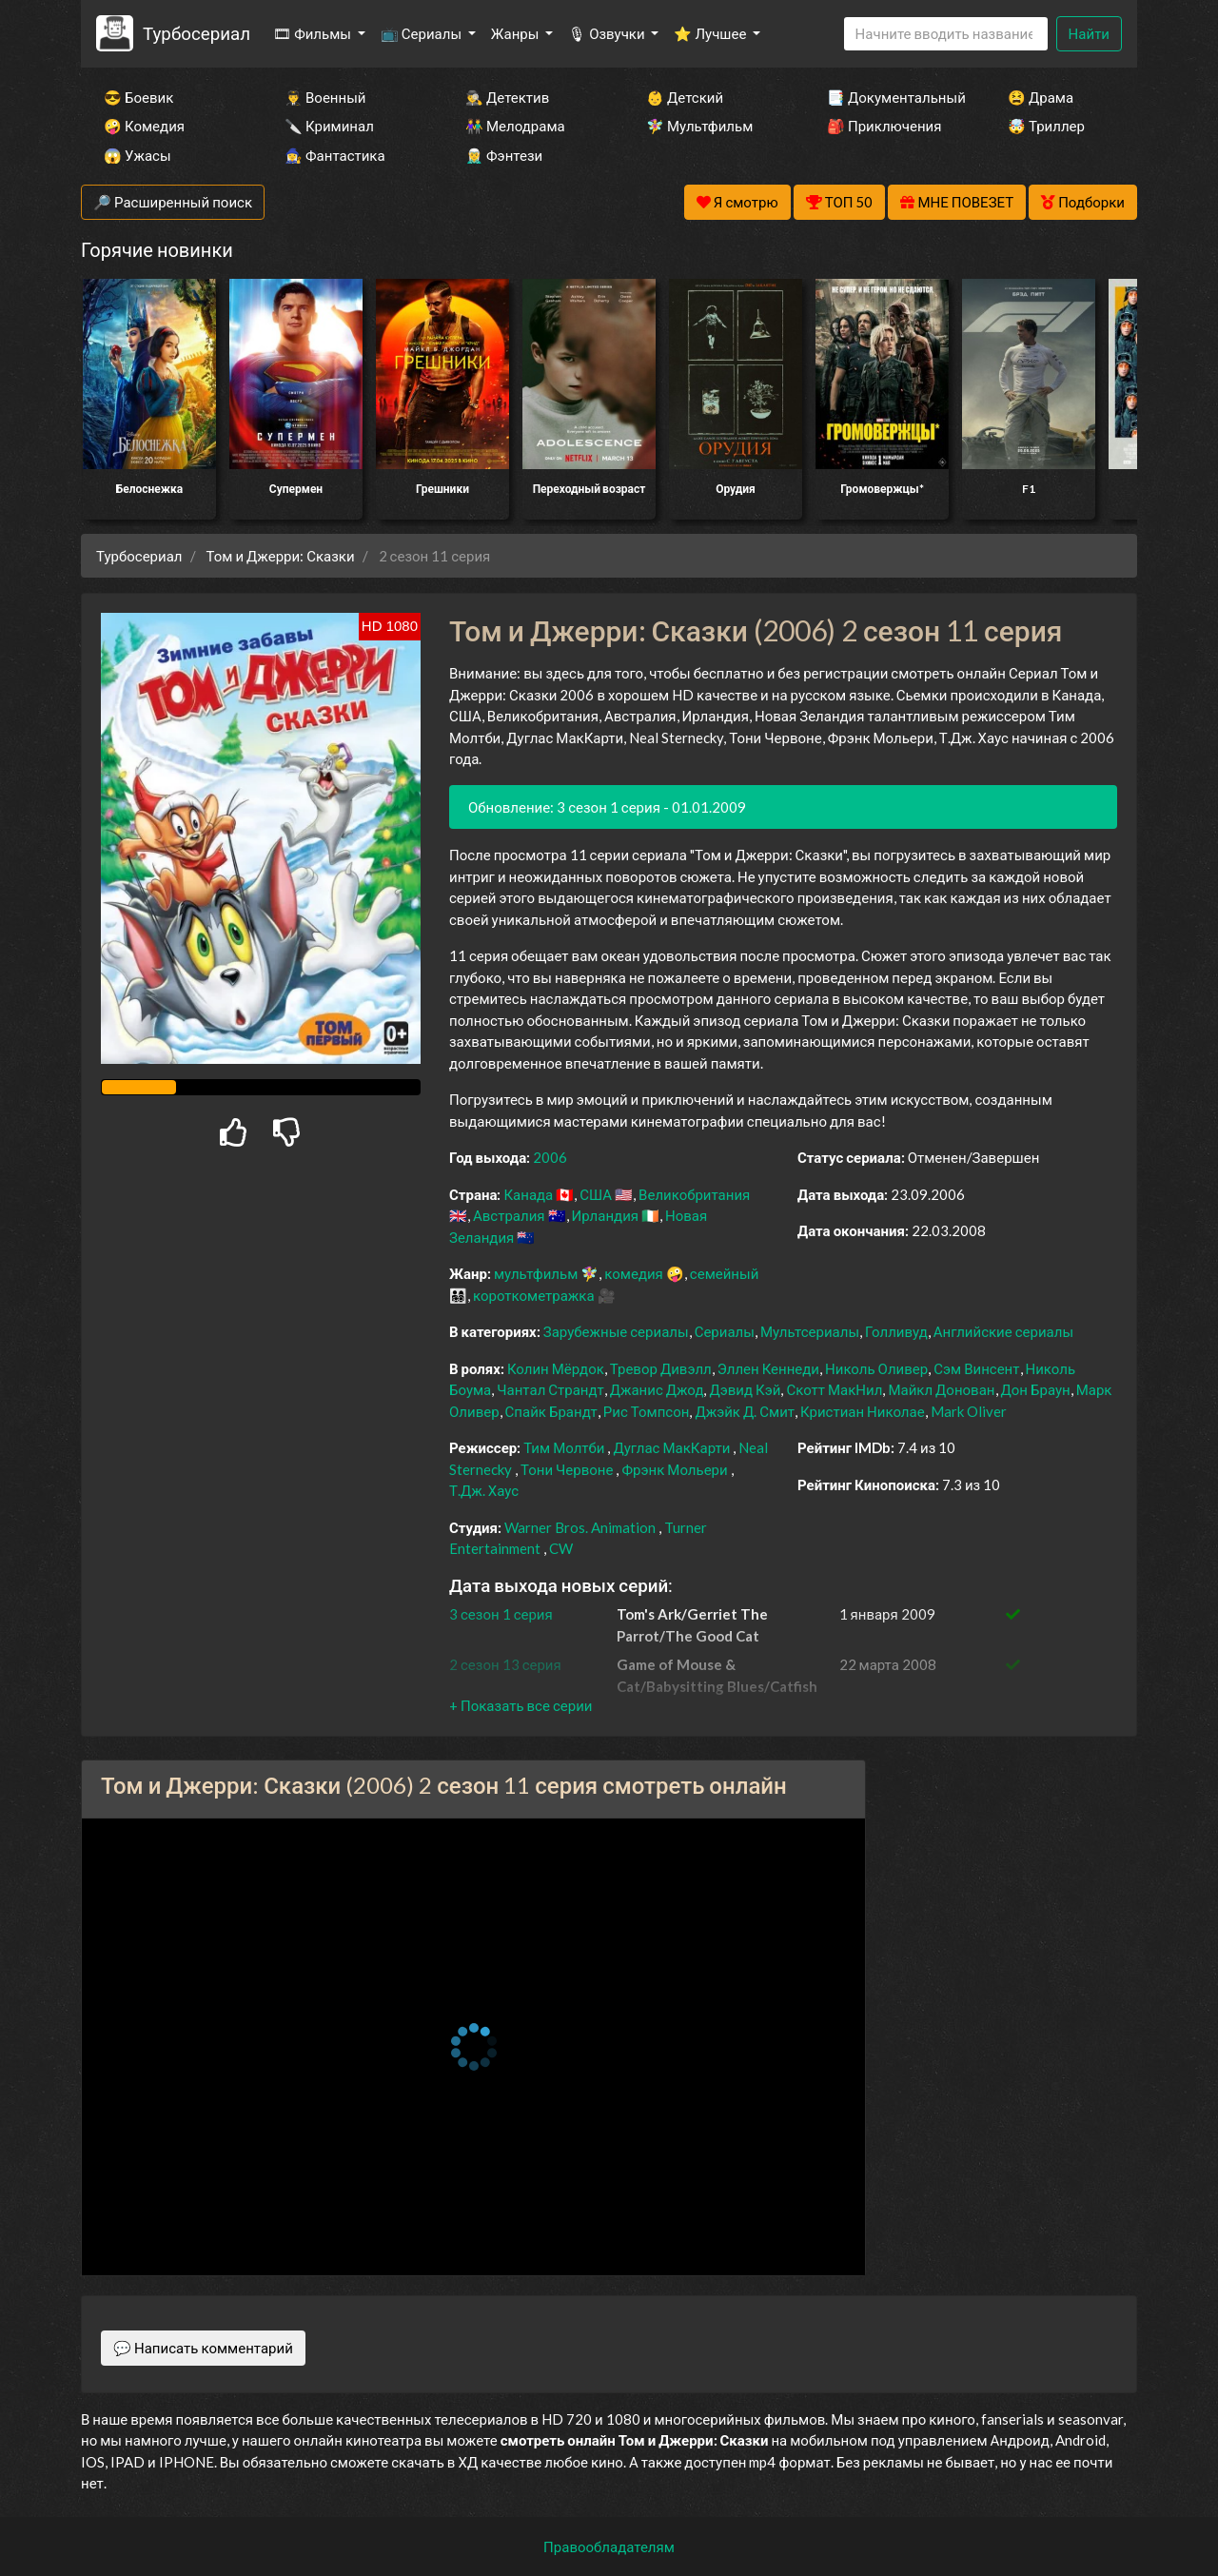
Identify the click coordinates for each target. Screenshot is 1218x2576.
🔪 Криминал (329, 125)
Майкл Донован (941, 1389)
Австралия (509, 1215)
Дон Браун (1036, 1389)
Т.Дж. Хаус (484, 1490)
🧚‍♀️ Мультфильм (699, 125)
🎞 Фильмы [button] (313, 33)
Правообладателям (609, 2546)
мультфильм (536, 1273)
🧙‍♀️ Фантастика (335, 155)
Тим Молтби (563, 1447)
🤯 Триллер (1046, 125)
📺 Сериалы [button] (422, 33)
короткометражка (534, 1295)
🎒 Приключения (884, 125)
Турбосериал (196, 33)
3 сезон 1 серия (501, 1613)
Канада (528, 1194)
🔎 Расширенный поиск (172, 201)
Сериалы (725, 1331)
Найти (1089, 33)
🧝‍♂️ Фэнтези (503, 155)
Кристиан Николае (862, 1411)
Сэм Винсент (976, 1368)
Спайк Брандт (551, 1411)
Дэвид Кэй (744, 1389)
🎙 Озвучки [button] (607, 33)
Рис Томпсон (646, 1411)
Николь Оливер (876, 1368)
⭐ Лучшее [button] (711, 33)
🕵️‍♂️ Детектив (507, 97)
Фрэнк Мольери (674, 1469)
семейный (724, 1273)
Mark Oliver (969, 1411)
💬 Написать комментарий (203, 2347)
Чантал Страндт (550, 1389)
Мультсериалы (809, 1331)
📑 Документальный (891, 97)
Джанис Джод (657, 1389)
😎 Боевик (138, 97)
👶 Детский (684, 97)
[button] (520, 1705)
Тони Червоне (567, 1469)
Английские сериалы (1003, 1331)
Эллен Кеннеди (768, 1368)
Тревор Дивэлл (661, 1368)
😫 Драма (1040, 97)
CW (561, 1548)
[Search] (946, 33)
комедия (633, 1273)
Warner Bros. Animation (580, 1527)
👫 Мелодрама (515, 125)
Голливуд (896, 1331)
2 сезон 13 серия (505, 1664)
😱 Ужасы (137, 155)
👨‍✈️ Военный (325, 97)
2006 (550, 1157)
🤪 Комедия (144, 125)
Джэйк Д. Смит (745, 1411)
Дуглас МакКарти (671, 1447)
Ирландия (605, 1215)
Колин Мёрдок (555, 1368)
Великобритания (694, 1194)
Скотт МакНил (834, 1389)
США (596, 1194)
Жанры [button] (516, 33)
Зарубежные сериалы (616, 1331)
